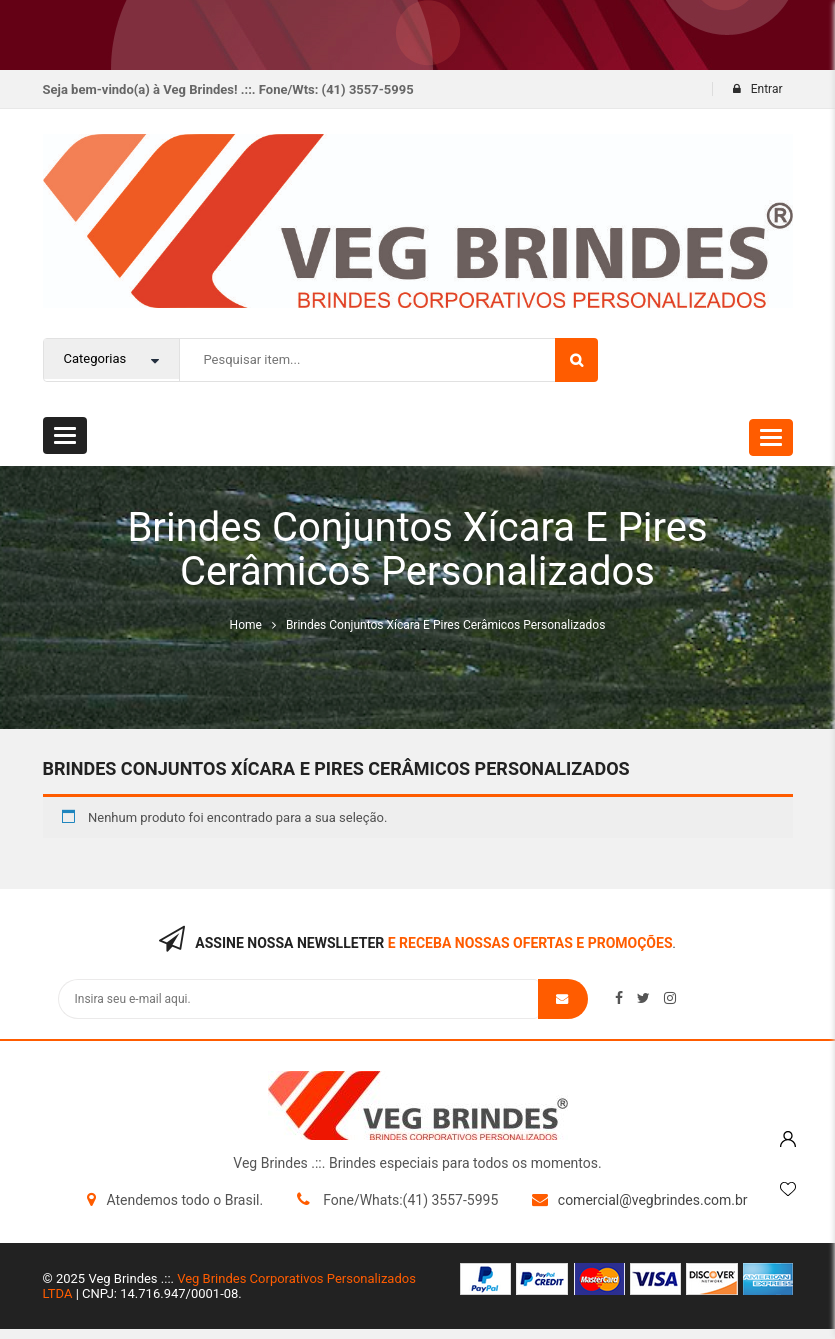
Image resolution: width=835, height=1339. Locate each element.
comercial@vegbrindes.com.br (653, 1200)
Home (246, 625)
